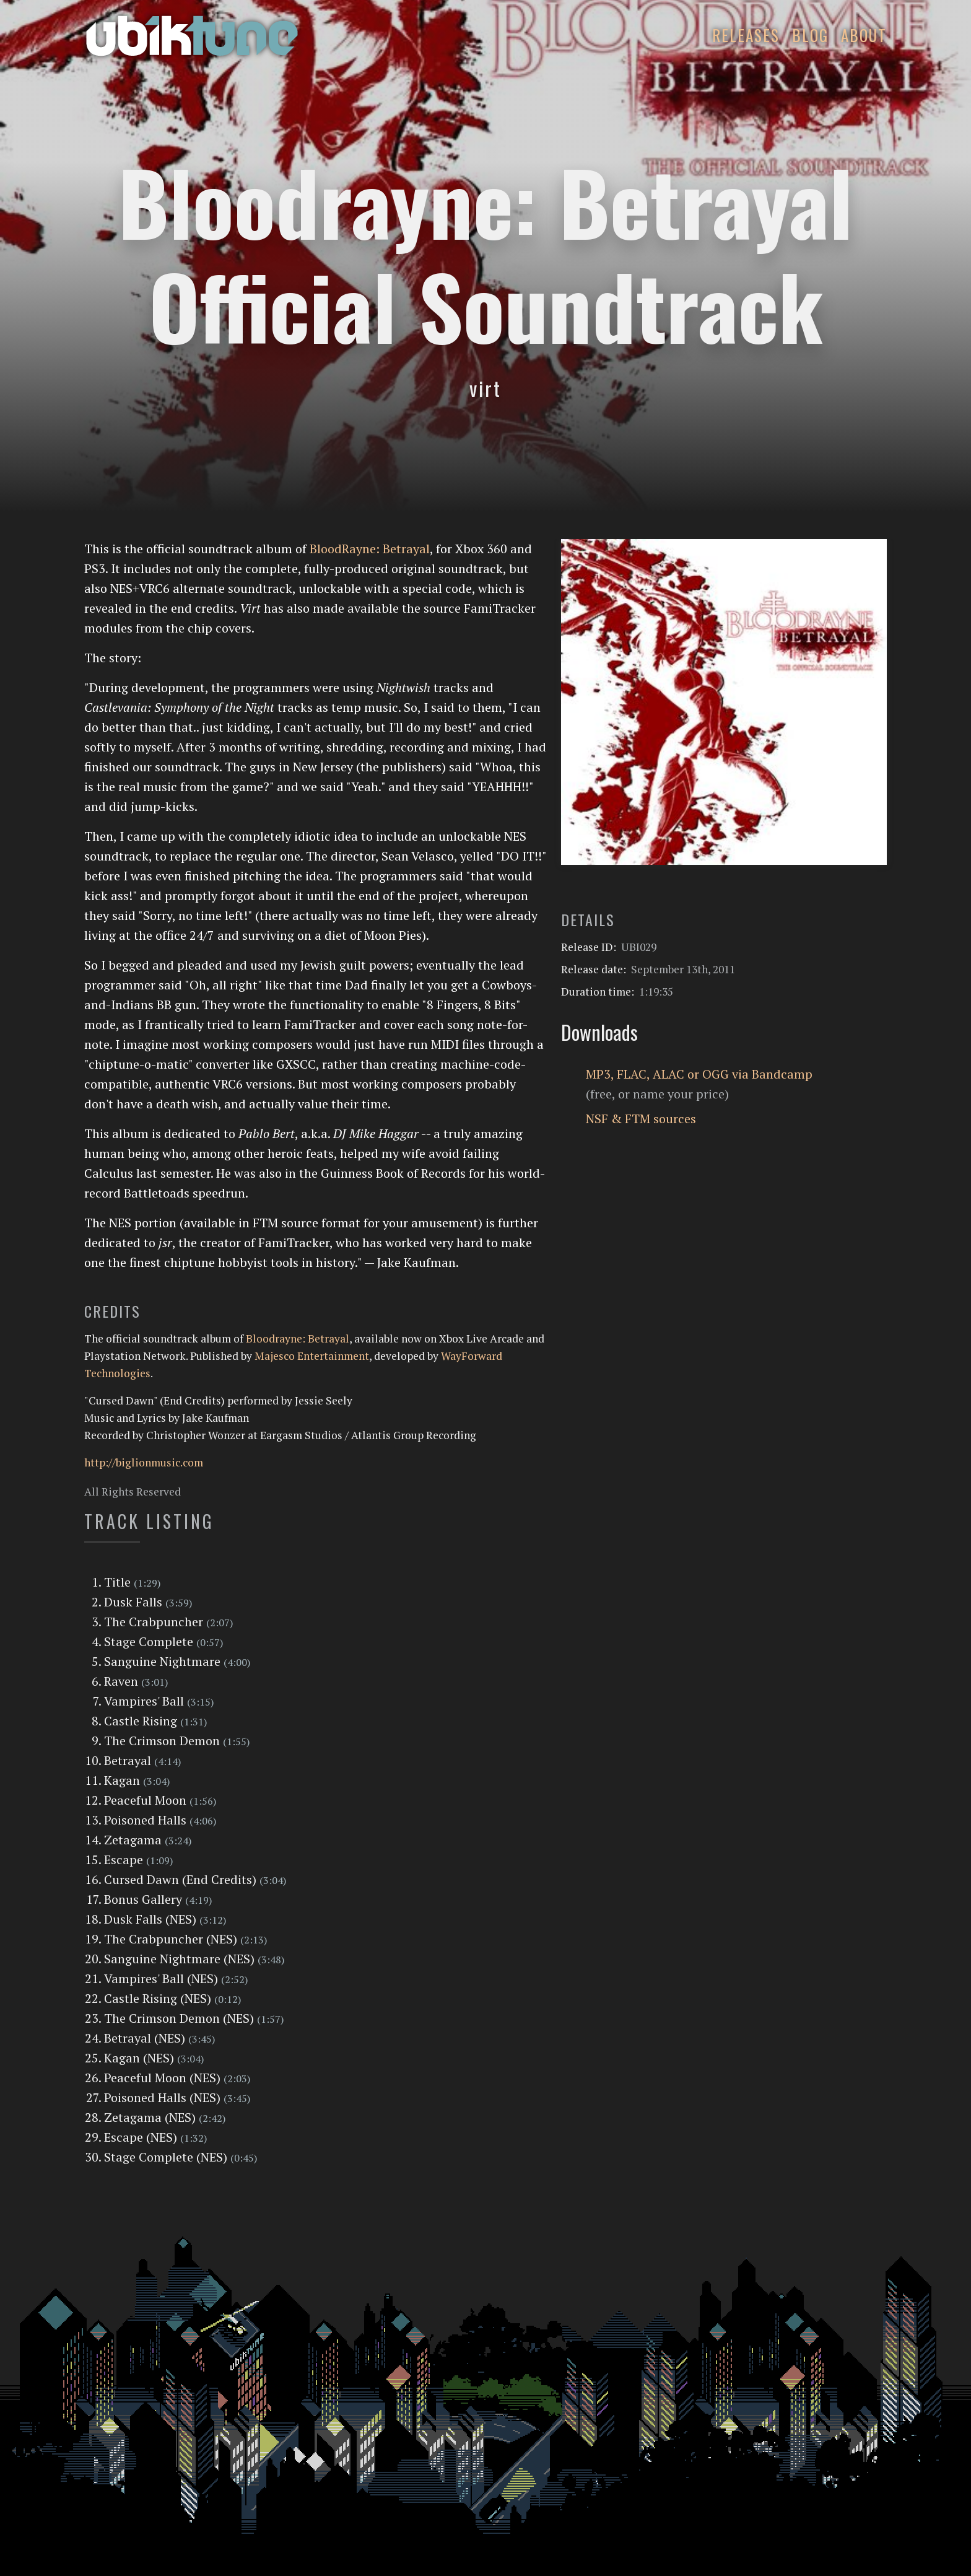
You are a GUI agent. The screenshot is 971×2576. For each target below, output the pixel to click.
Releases (746, 35)
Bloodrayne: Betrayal (297, 1338)
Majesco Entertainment (312, 1356)
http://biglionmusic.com (143, 1462)
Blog (810, 35)
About (864, 35)
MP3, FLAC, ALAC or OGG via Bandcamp (699, 1074)
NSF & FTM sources (641, 1118)
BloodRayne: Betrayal (370, 548)
